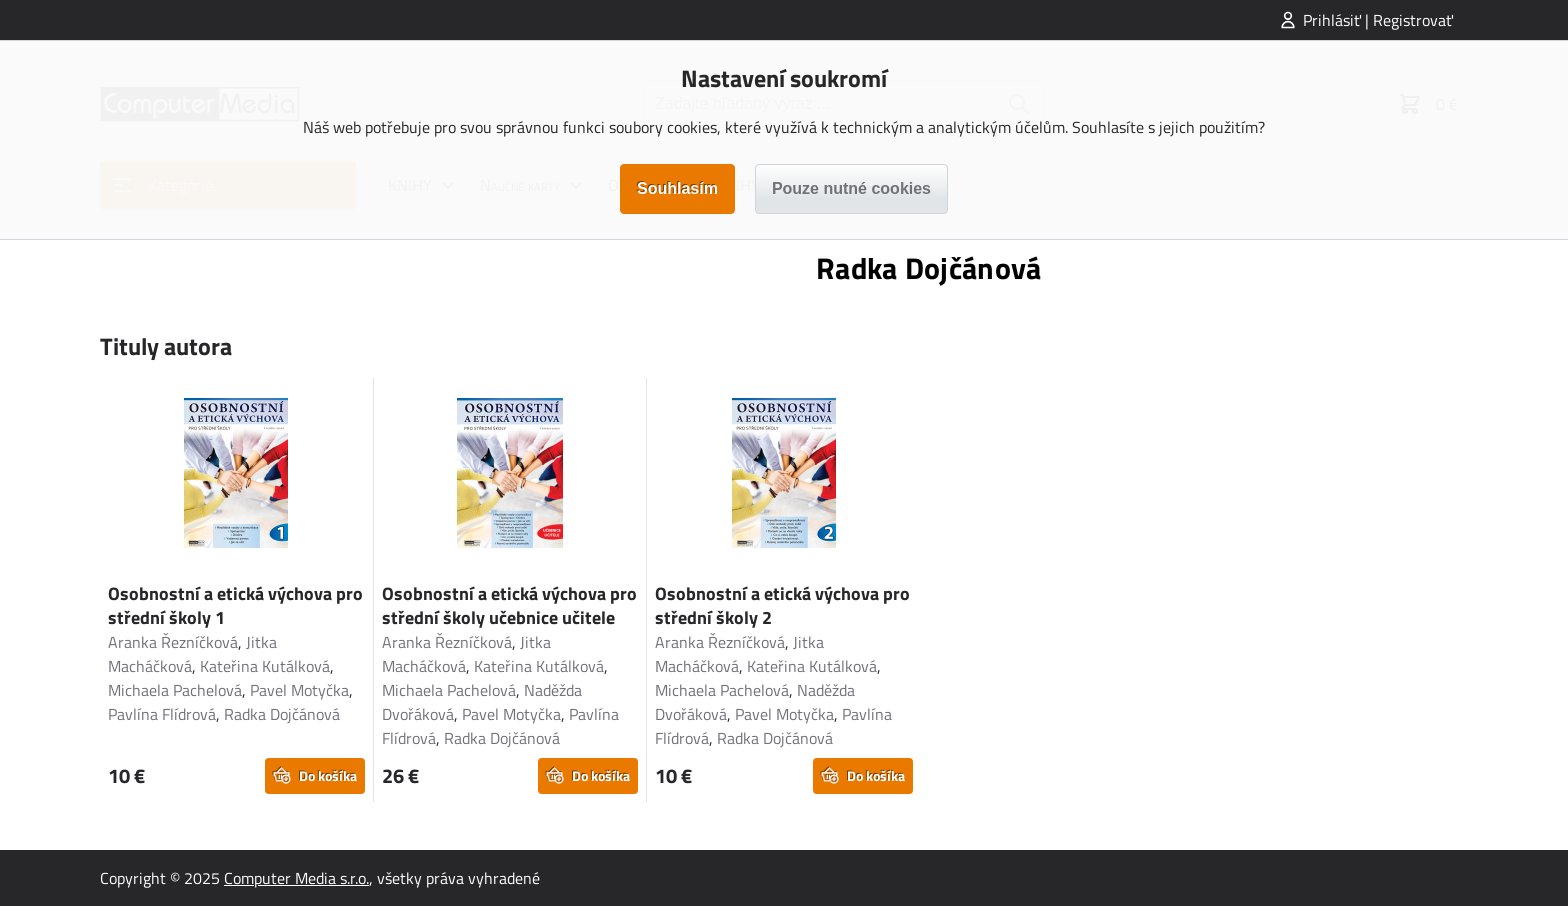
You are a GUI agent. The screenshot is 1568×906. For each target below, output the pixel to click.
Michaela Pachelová (175, 690)
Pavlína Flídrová (162, 714)
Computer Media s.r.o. (296, 878)
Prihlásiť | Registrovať (1378, 20)
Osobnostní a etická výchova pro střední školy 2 (782, 605)
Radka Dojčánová (282, 714)
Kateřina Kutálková (265, 666)
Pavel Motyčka (299, 690)
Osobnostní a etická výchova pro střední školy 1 (235, 605)
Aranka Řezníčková (173, 642)
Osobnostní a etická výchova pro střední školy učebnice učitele (509, 605)
